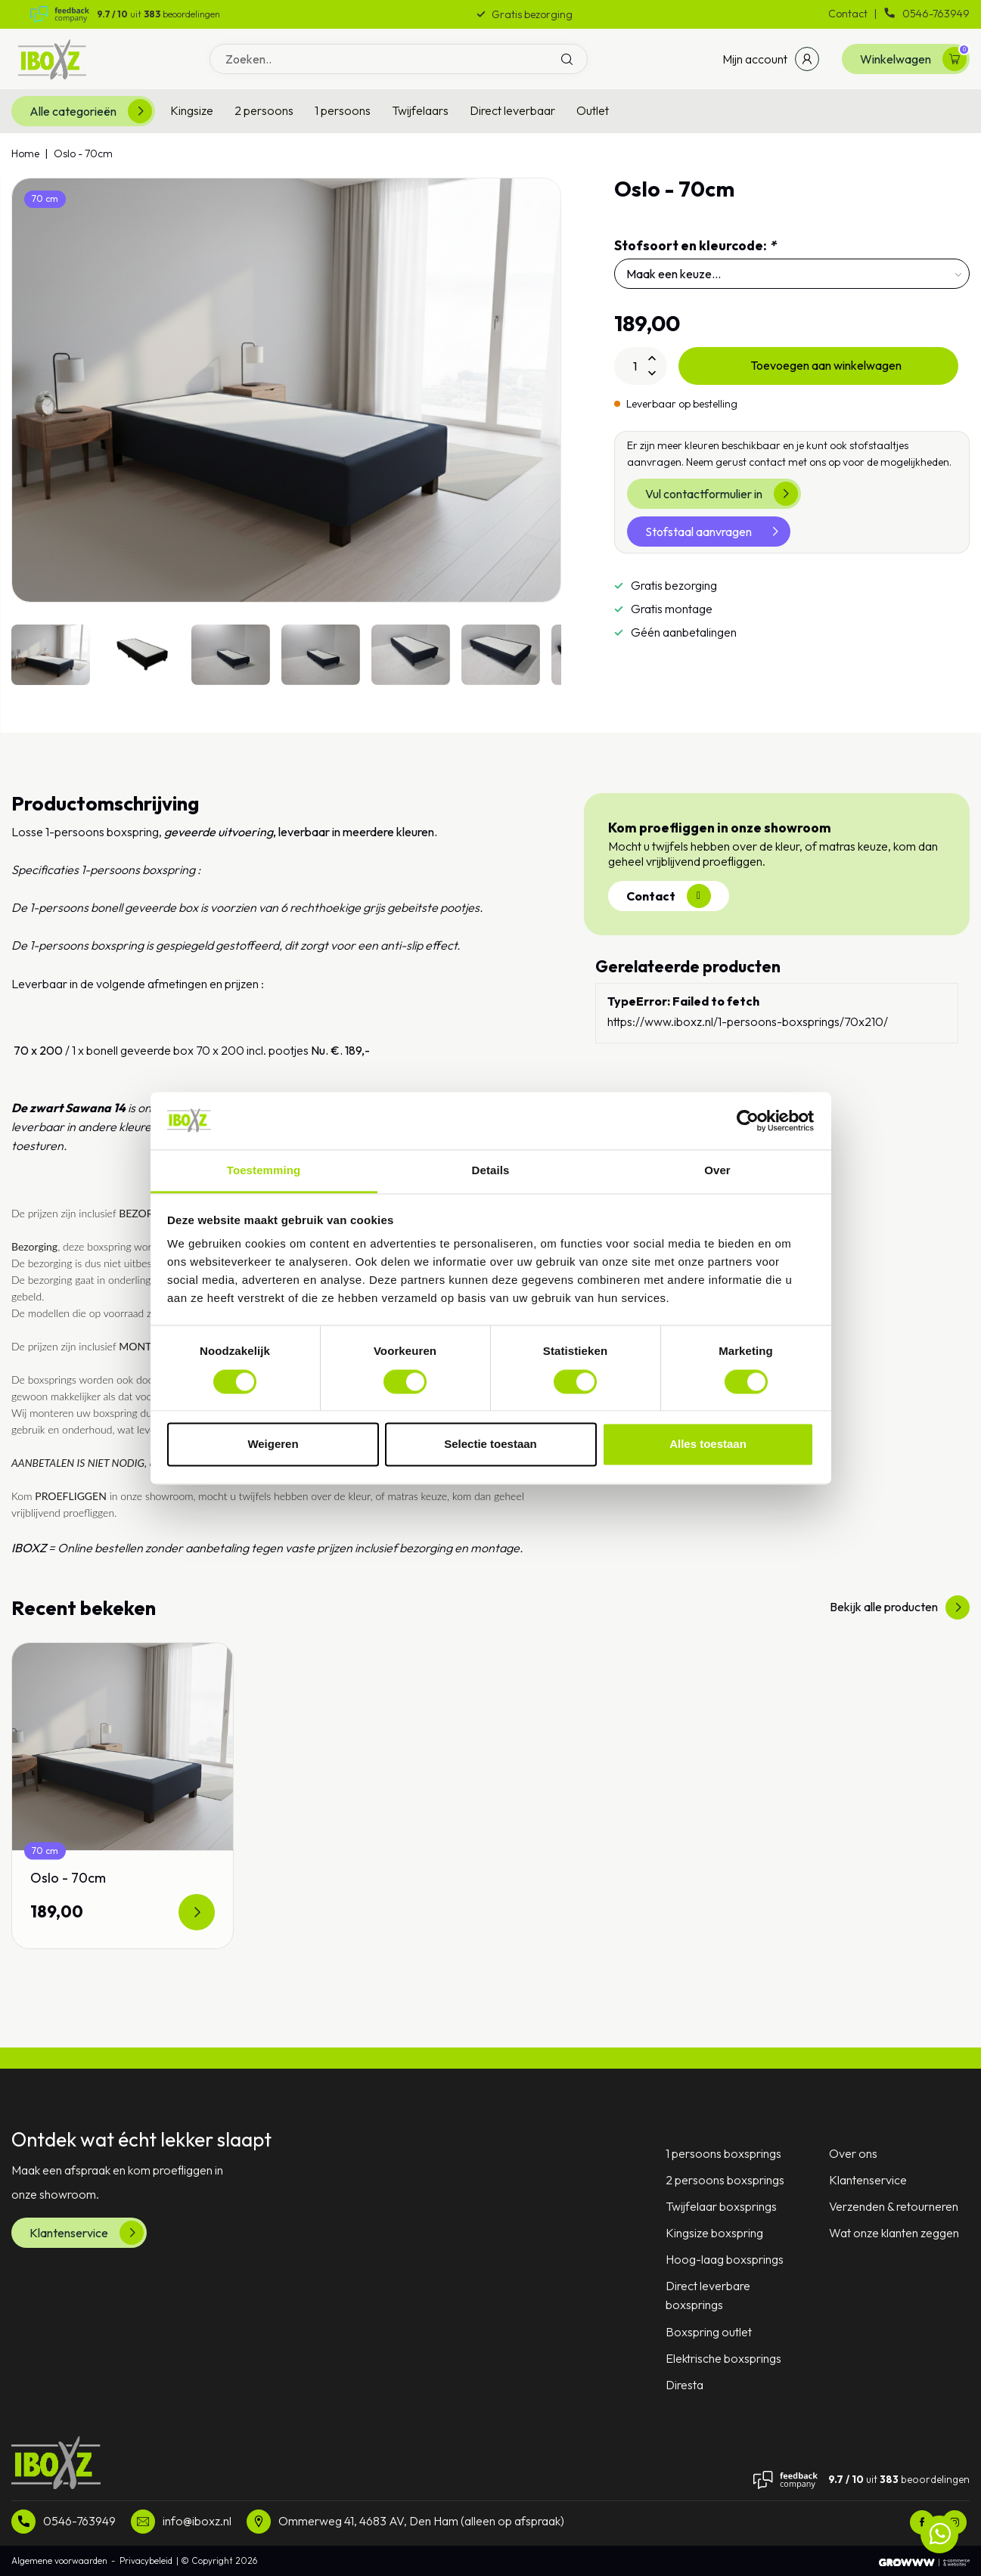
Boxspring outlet (709, 2331)
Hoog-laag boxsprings (725, 2259)
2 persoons (263, 110)
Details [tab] (491, 1170)
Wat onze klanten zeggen (894, 2232)
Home (25, 153)
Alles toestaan (708, 1444)
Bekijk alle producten (900, 1607)
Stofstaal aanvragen (716, 531)
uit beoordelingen (158, 14)
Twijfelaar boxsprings (721, 2206)
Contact (849, 13)
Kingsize (191, 110)
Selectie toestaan (490, 1444)
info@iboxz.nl (197, 2520)
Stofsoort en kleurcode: (695, 245)
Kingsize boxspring (714, 2232)
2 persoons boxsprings (725, 2179)
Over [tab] (717, 1170)
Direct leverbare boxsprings (708, 2295)
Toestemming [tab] (264, 1170)
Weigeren (272, 1444)
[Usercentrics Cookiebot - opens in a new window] (747, 1120)
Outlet (592, 110)
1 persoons (343, 110)
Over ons (853, 2153)
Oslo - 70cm (83, 153)
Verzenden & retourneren (893, 2206)
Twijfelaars (420, 110)
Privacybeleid (146, 2560)
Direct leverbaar (512, 110)
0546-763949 (927, 13)
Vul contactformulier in (721, 494)
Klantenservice (86, 2233)
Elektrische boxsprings (723, 2358)
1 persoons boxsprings (723, 2153)
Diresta (684, 2384)
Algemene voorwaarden (59, 2560)
